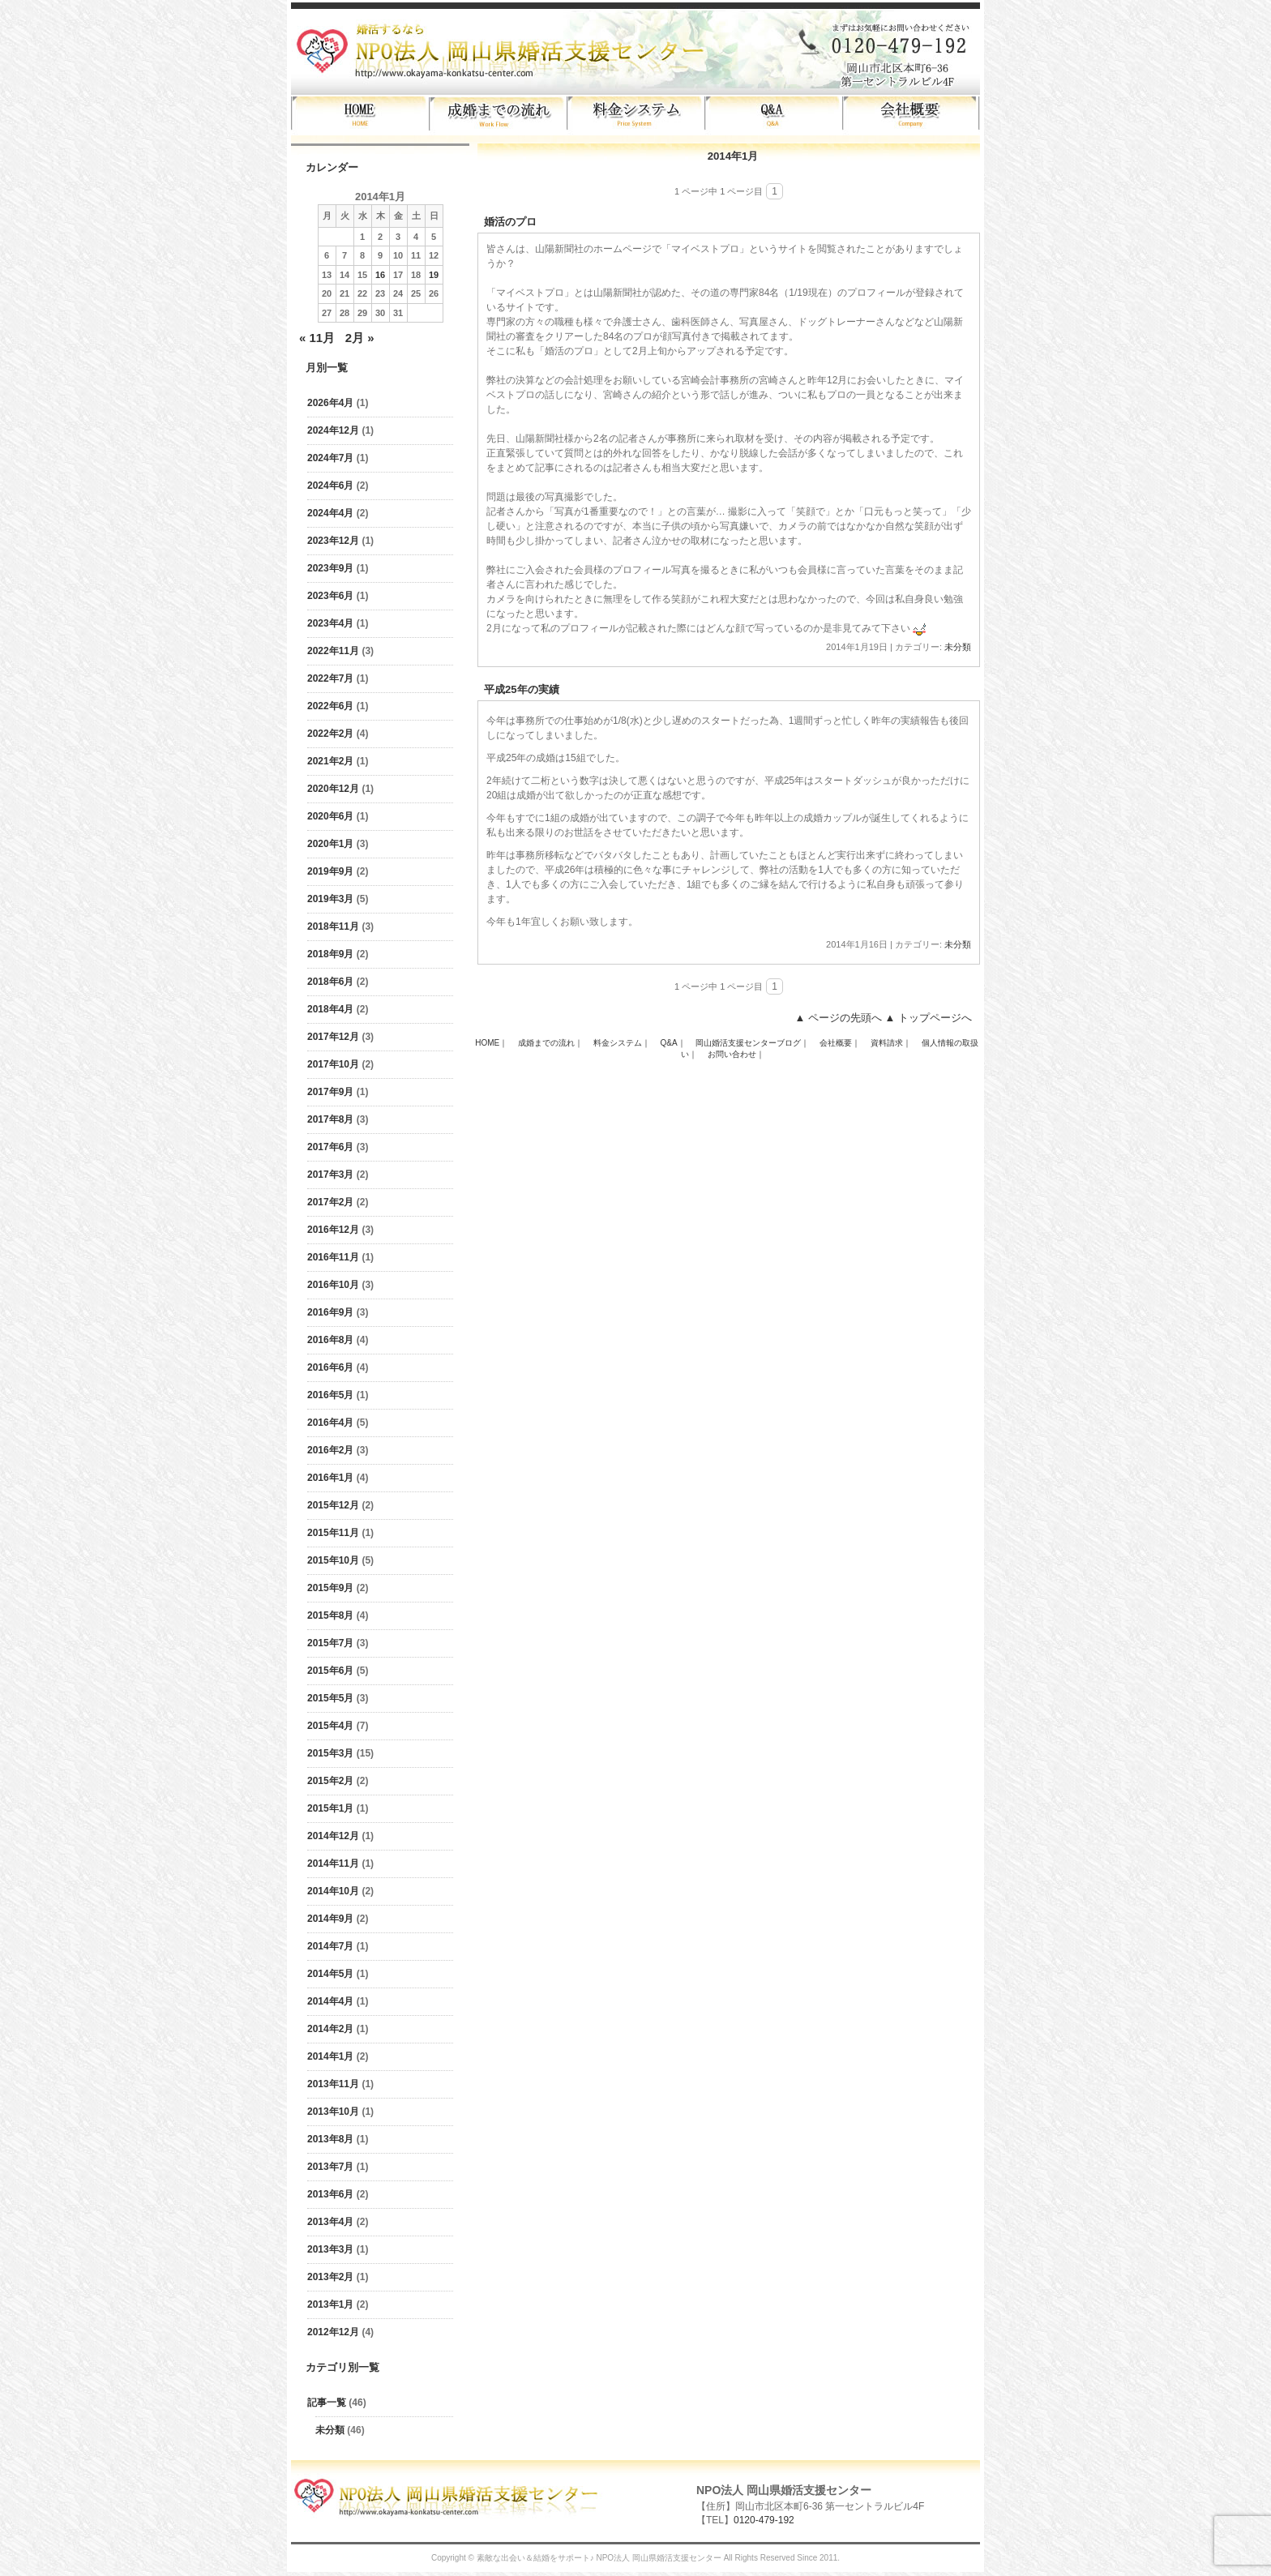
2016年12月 (333, 1229)
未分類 (329, 2430)
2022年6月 (330, 706)
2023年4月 (330, 623)
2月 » (359, 337)
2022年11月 (333, 651)
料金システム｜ (621, 1042)
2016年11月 (333, 1257)
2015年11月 (333, 1532)
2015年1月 (330, 1808)
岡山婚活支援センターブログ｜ (752, 1042)
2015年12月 (333, 1505)
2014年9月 (330, 1918)
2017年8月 (330, 1119)
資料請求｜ (891, 1042)
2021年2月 (330, 761)
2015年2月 (330, 1781)
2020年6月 (330, 816)
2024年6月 (330, 485)
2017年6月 (330, 1147)
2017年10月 (333, 1064)
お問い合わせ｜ (736, 1054)
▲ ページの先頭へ (837, 1018)
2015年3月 (330, 1753)
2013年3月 (330, 2249)
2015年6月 (330, 1670)
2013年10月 (333, 2111)
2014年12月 (333, 1836)
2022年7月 (330, 678)
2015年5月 (330, 1698)
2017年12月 (333, 1036)
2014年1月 (330, 2056)
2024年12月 (333, 430)
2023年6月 (330, 595)
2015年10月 (333, 1560)
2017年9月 (330, 1092)
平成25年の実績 (521, 689)
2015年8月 (330, 1615)
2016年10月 (333, 1284)
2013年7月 (330, 2166)
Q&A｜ (673, 1042)
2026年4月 (330, 403)
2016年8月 (330, 1340)
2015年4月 (330, 1725)
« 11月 (317, 337)
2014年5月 (330, 1973)
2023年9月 (330, 568)
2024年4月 (330, 513)
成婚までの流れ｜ (550, 1042)
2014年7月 (330, 1946)
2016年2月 (330, 1450)
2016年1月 (330, 1477)
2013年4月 (330, 2221)
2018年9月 (330, 954)
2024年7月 (330, 458)
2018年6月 (330, 981)
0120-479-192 (764, 2520)
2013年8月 (330, 2139)
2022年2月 (330, 733)
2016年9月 (330, 1312)
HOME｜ (491, 1042)
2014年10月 (333, 1891)
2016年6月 (330, 1367)
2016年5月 (330, 1395)
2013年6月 (330, 2194)
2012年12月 (333, 2332)
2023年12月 (333, 540)
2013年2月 (330, 2277)
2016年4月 (330, 1422)
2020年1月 (330, 843)
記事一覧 (326, 2402)
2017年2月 (330, 1202)
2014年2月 (330, 2029)
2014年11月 (333, 1863)
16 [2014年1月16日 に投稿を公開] (380, 275)
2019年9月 (330, 871)
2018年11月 (333, 926)
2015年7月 (330, 1643)
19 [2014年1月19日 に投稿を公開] (434, 275)
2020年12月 (333, 788)
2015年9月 (330, 1588)
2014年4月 (330, 2001)
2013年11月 (333, 2084)
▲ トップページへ (928, 1018)
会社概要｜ (840, 1042)
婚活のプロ (510, 222)
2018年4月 (330, 1009)
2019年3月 (330, 899)
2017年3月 (330, 1174)
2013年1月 (330, 2304)
